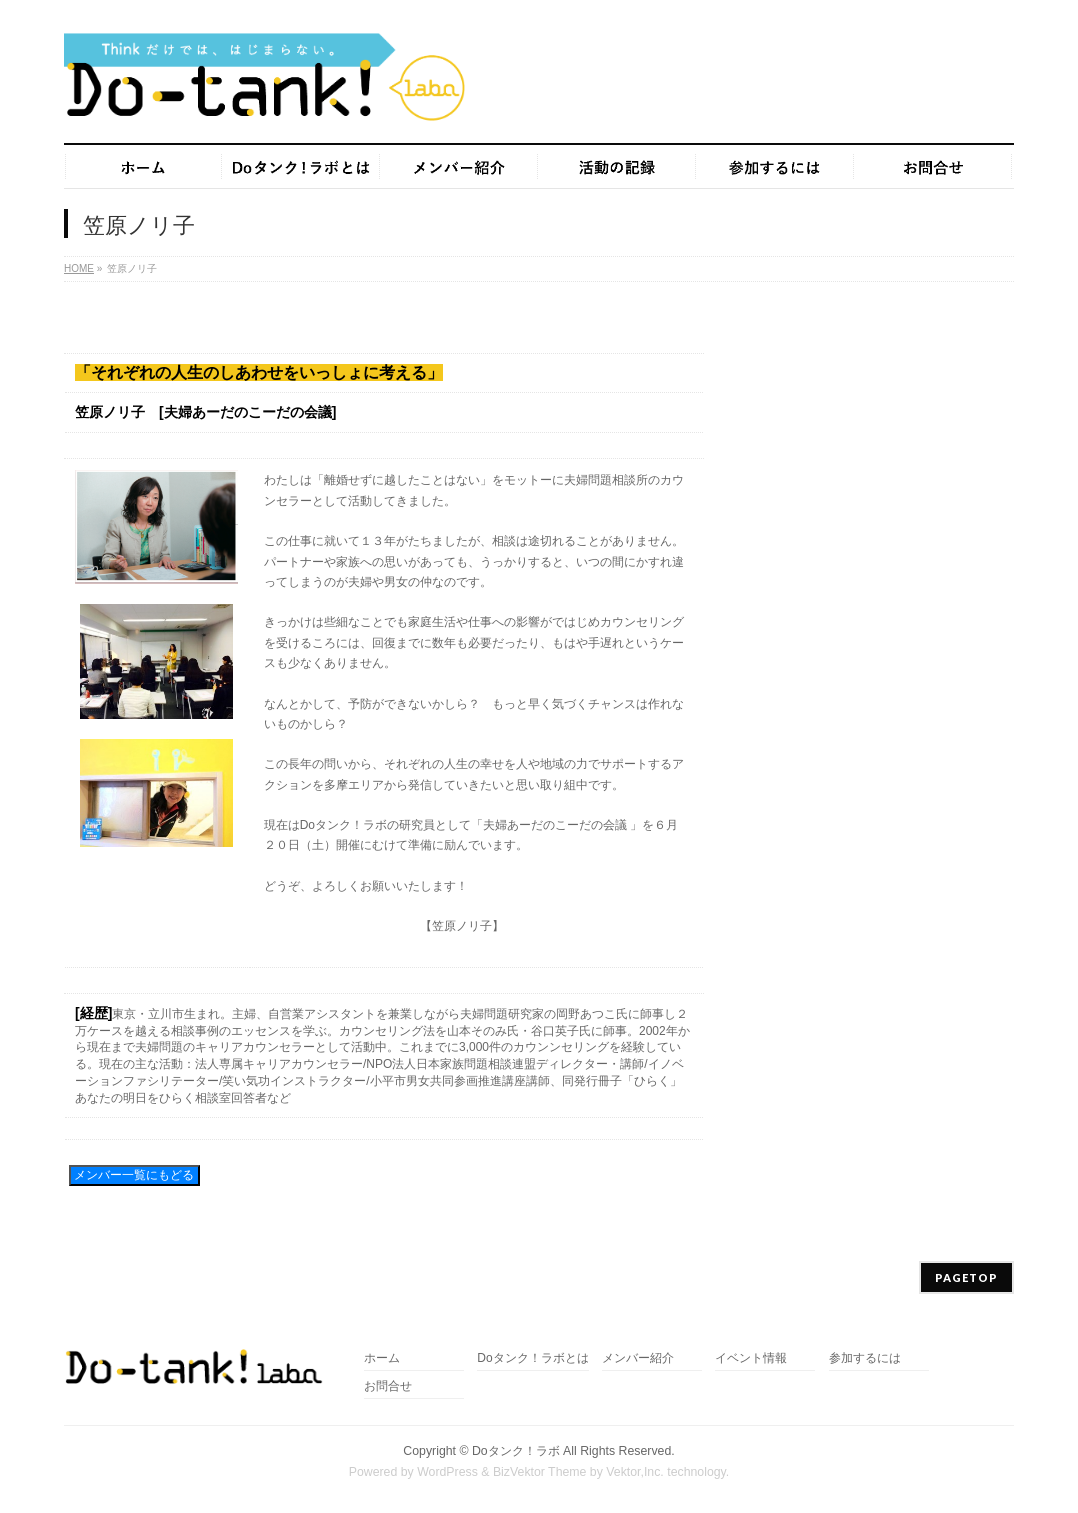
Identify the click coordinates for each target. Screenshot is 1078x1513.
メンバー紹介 (638, 1358)
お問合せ (388, 1386)
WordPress (447, 1472)
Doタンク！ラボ (516, 1451)
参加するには (865, 1358)
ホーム (382, 1358)
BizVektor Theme (540, 1472)
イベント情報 (751, 1358)
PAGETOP (966, 1277)
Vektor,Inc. (635, 1472)
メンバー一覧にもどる (134, 1175)
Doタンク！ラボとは (532, 1358)
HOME (79, 268)
